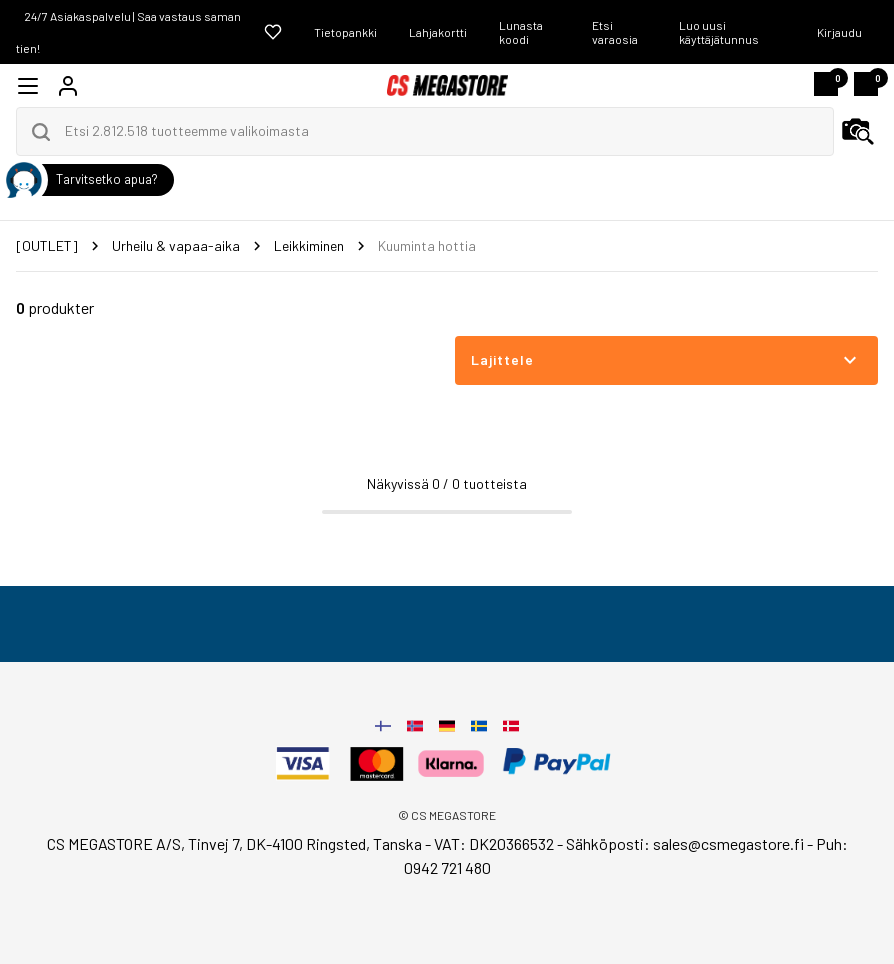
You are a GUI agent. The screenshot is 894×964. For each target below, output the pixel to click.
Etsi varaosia (615, 32)
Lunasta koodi (521, 32)
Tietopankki (345, 32)
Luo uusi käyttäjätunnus (719, 32)
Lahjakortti (438, 32)
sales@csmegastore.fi (728, 843)
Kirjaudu (839, 32)
